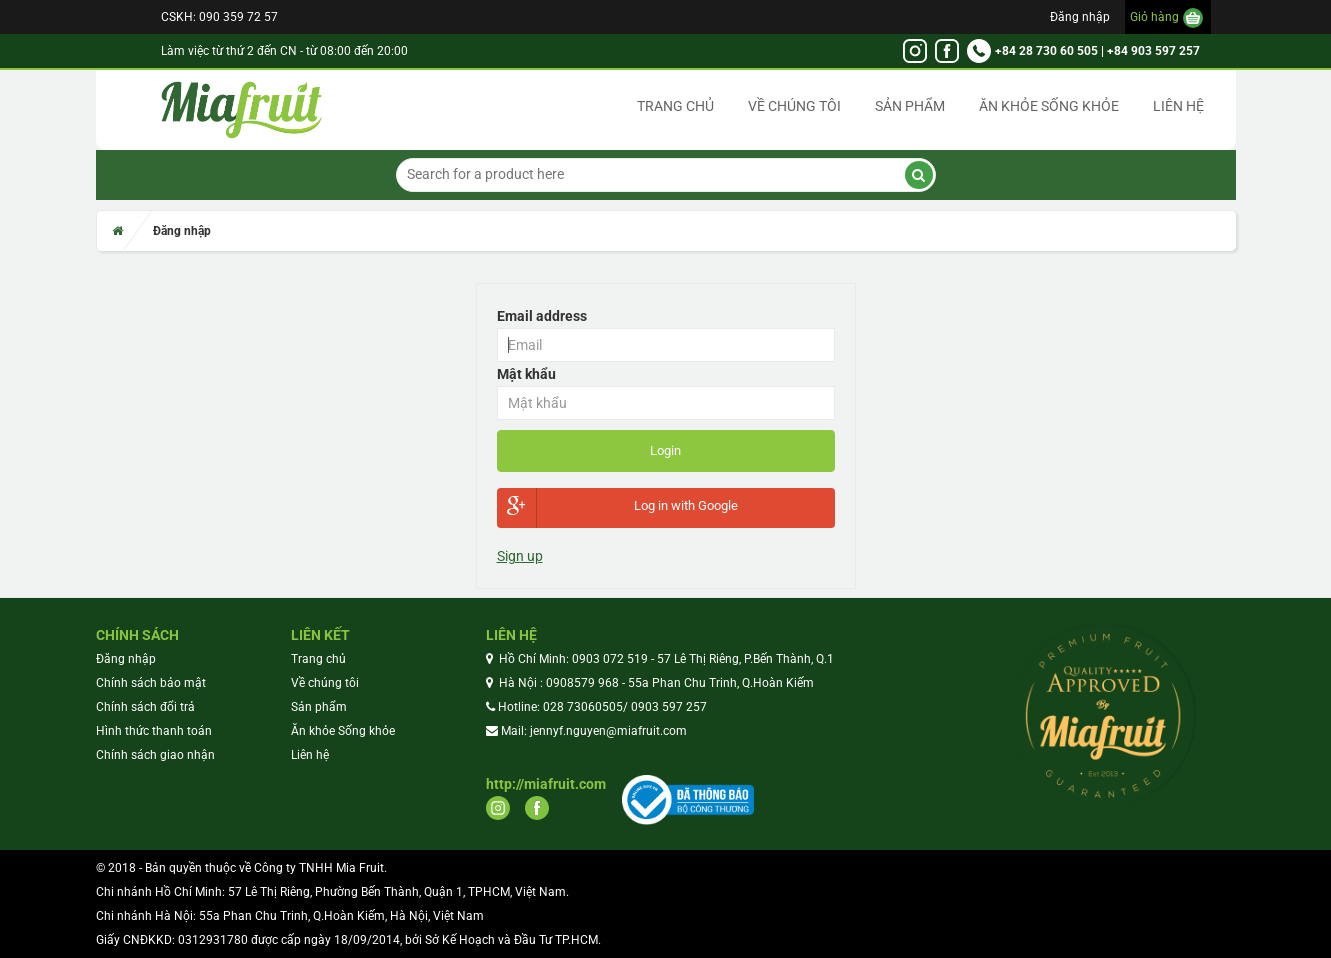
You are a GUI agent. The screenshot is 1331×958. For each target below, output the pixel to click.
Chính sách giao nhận (155, 755)
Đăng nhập (1080, 17)
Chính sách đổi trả (145, 707)
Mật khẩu (526, 374)
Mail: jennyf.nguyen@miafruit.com (594, 731)
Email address (542, 316)
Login (665, 450)
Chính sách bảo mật (151, 683)
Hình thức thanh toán (154, 731)
